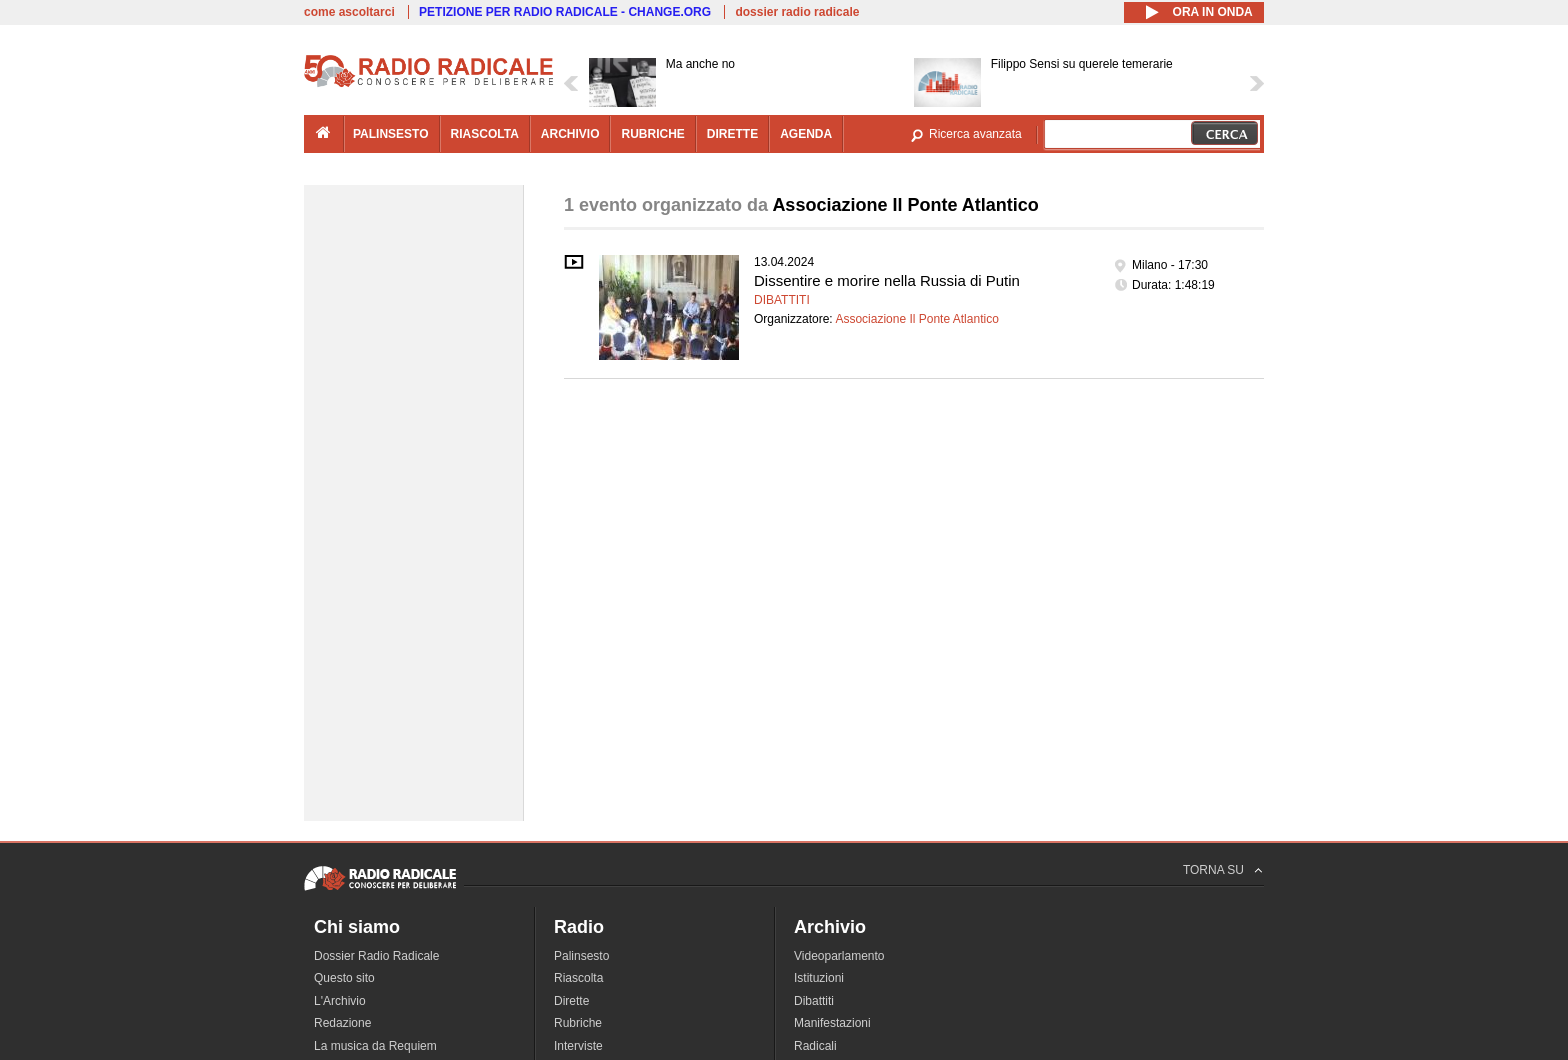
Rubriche (578, 1023)
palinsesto (391, 134)
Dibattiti (782, 300)
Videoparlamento (839, 956)
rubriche (652, 134)
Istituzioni (819, 978)
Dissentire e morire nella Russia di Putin (887, 280)
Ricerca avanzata (975, 134)
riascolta (485, 134)
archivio (570, 134)
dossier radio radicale (797, 12)
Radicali (815, 1046)
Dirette (571, 1001)
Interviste (578, 1046)
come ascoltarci (349, 12)
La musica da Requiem (375, 1046)
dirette (732, 134)
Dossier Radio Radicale (376, 956)
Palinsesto (581, 956)
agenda (806, 134)
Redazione (342, 1023)
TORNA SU (1213, 870)
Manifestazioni (832, 1023)
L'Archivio (340, 1001)
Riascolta (578, 978)
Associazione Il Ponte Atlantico (916, 319)
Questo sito (344, 978)
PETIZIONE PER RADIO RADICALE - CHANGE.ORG (565, 12)
